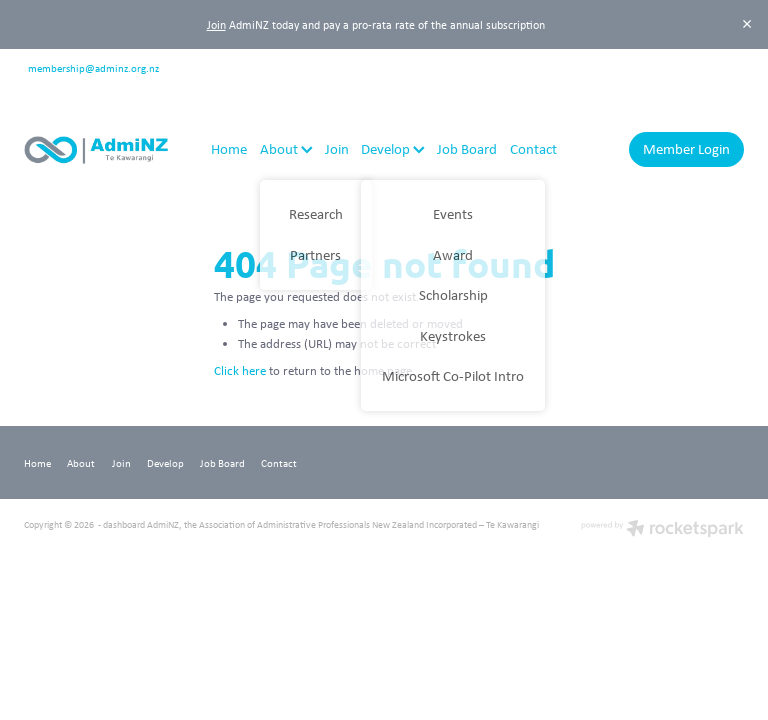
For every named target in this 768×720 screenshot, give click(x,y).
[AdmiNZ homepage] (96, 150)
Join (216, 24)
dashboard (124, 524)
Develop (393, 148)
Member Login (686, 148)
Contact (533, 148)
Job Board (467, 148)
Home (229, 148)
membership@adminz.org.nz (93, 66)
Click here (240, 370)
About (286, 148)
